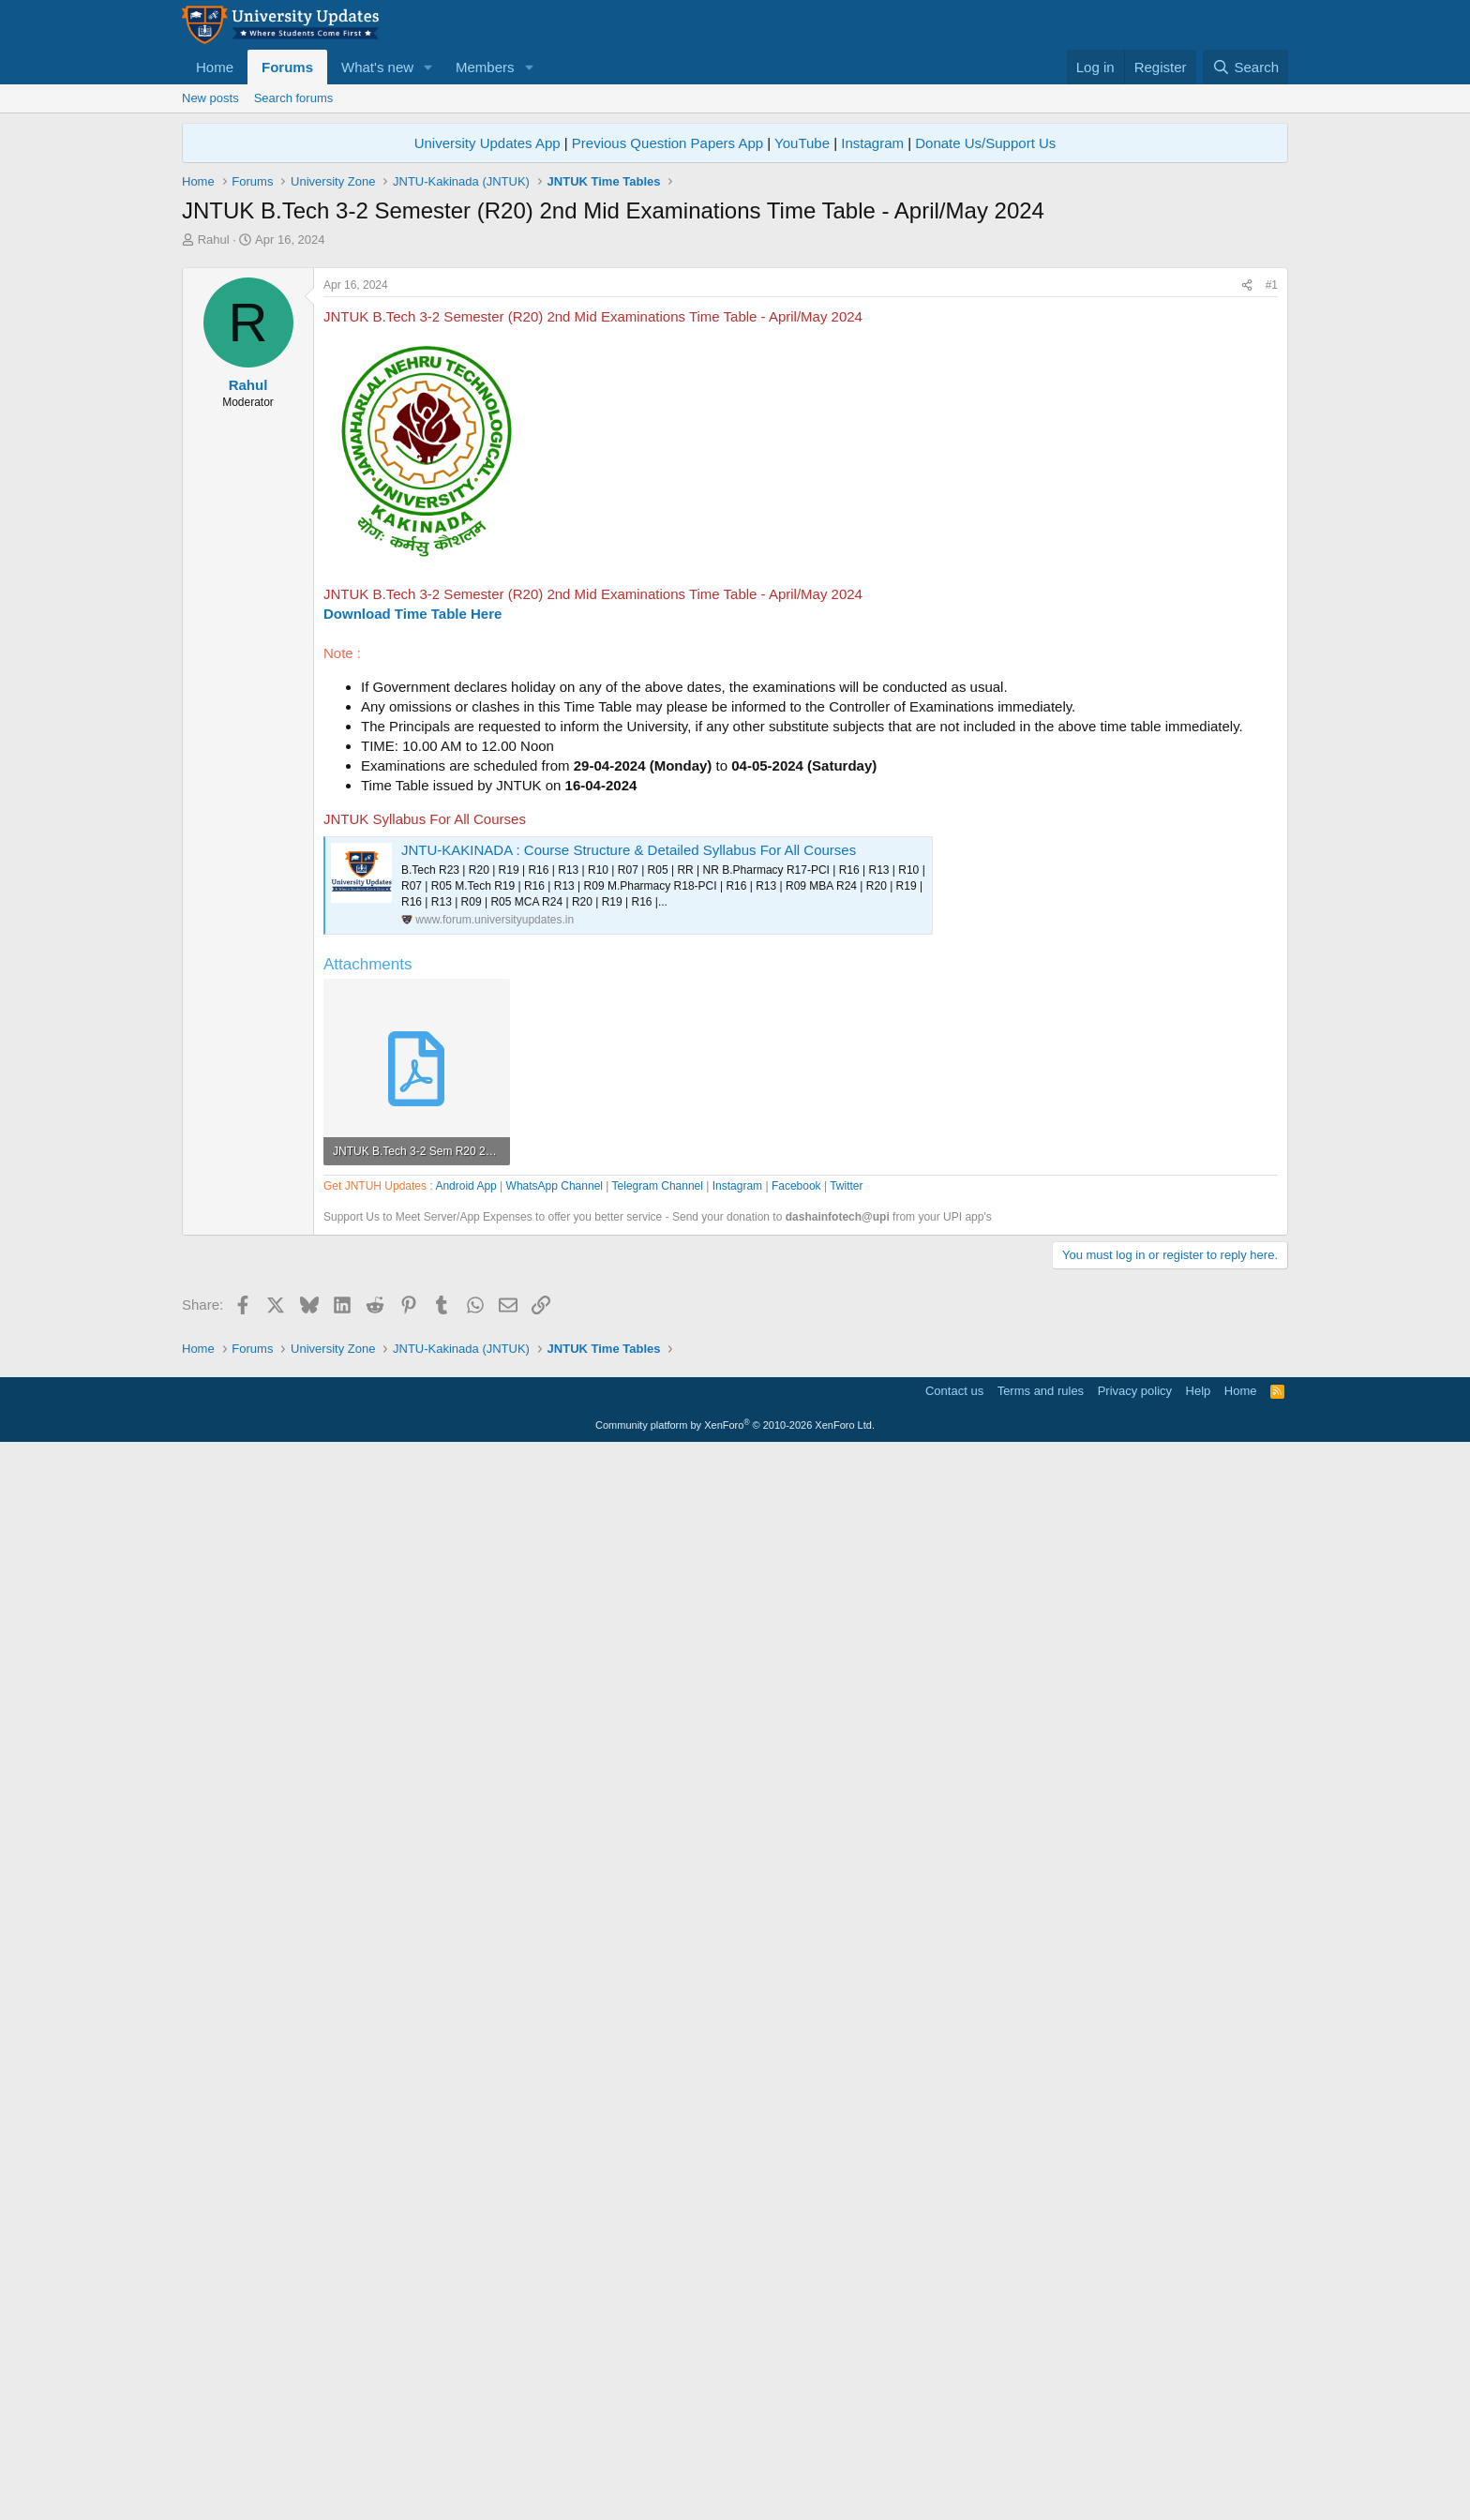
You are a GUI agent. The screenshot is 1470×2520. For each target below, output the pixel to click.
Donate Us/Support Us (985, 143)
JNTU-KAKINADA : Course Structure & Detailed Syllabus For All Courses (628, 1112)
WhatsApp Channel (554, 1720)
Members (485, 67)
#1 (1272, 547)
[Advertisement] (735, 389)
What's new (377, 67)
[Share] (1247, 548)
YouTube (802, 143)
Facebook (796, 1720)
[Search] (1245, 67)
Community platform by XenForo (735, 2493)
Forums (287, 67)
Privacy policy (1135, 2459)
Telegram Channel (657, 1720)
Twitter (846, 1720)
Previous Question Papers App (667, 143)
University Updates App (487, 143)
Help (1198, 2459)
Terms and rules (1041, 2459)
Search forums (294, 98)
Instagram (872, 143)
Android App (465, 1720)
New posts (210, 98)
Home (214, 67)
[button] (428, 67)
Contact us (954, 2459)
